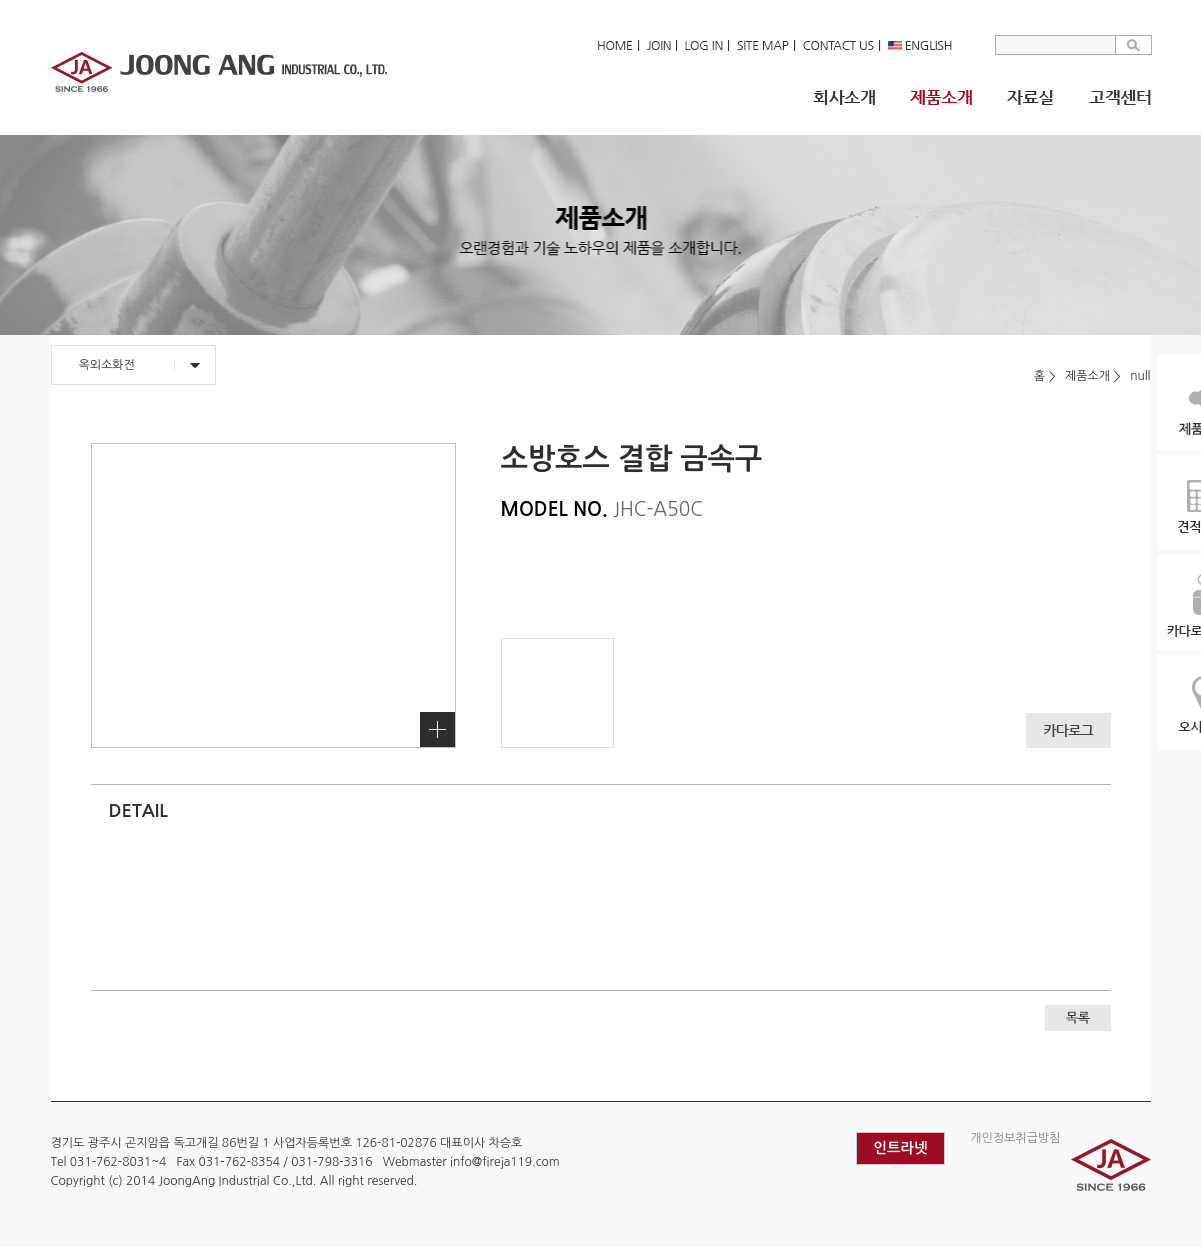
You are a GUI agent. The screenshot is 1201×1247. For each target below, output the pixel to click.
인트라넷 (900, 1148)
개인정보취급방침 (1015, 1138)
